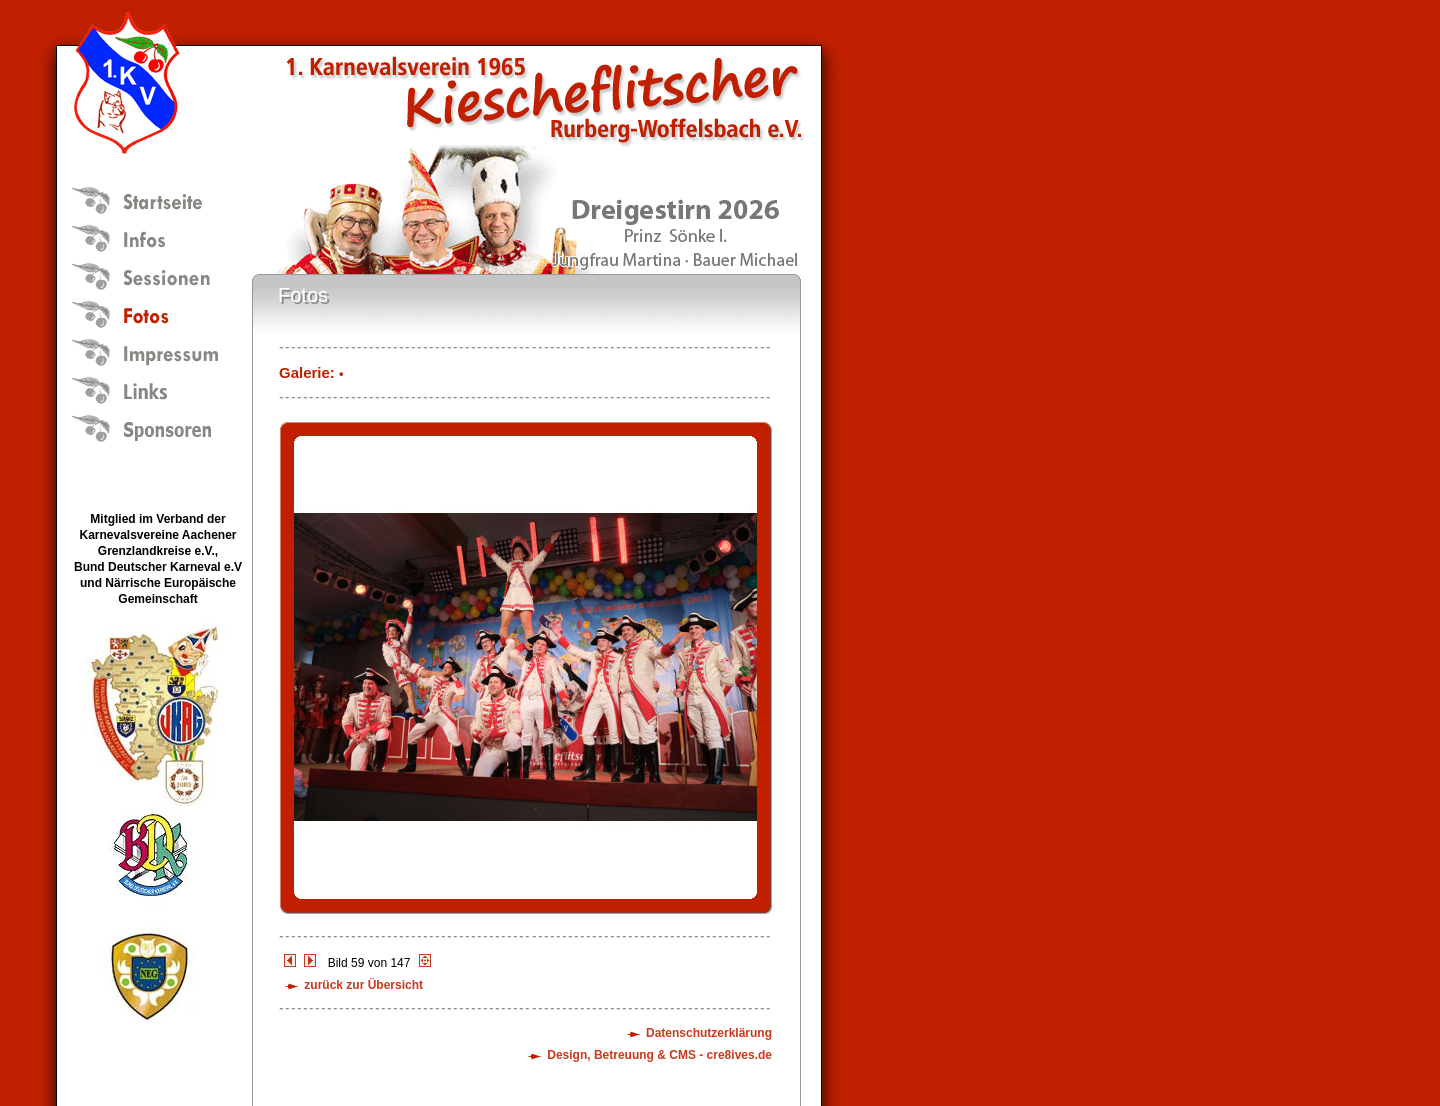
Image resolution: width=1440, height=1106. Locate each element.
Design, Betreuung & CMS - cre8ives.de (659, 1055)
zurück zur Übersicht (363, 985)
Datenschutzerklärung (709, 1033)
